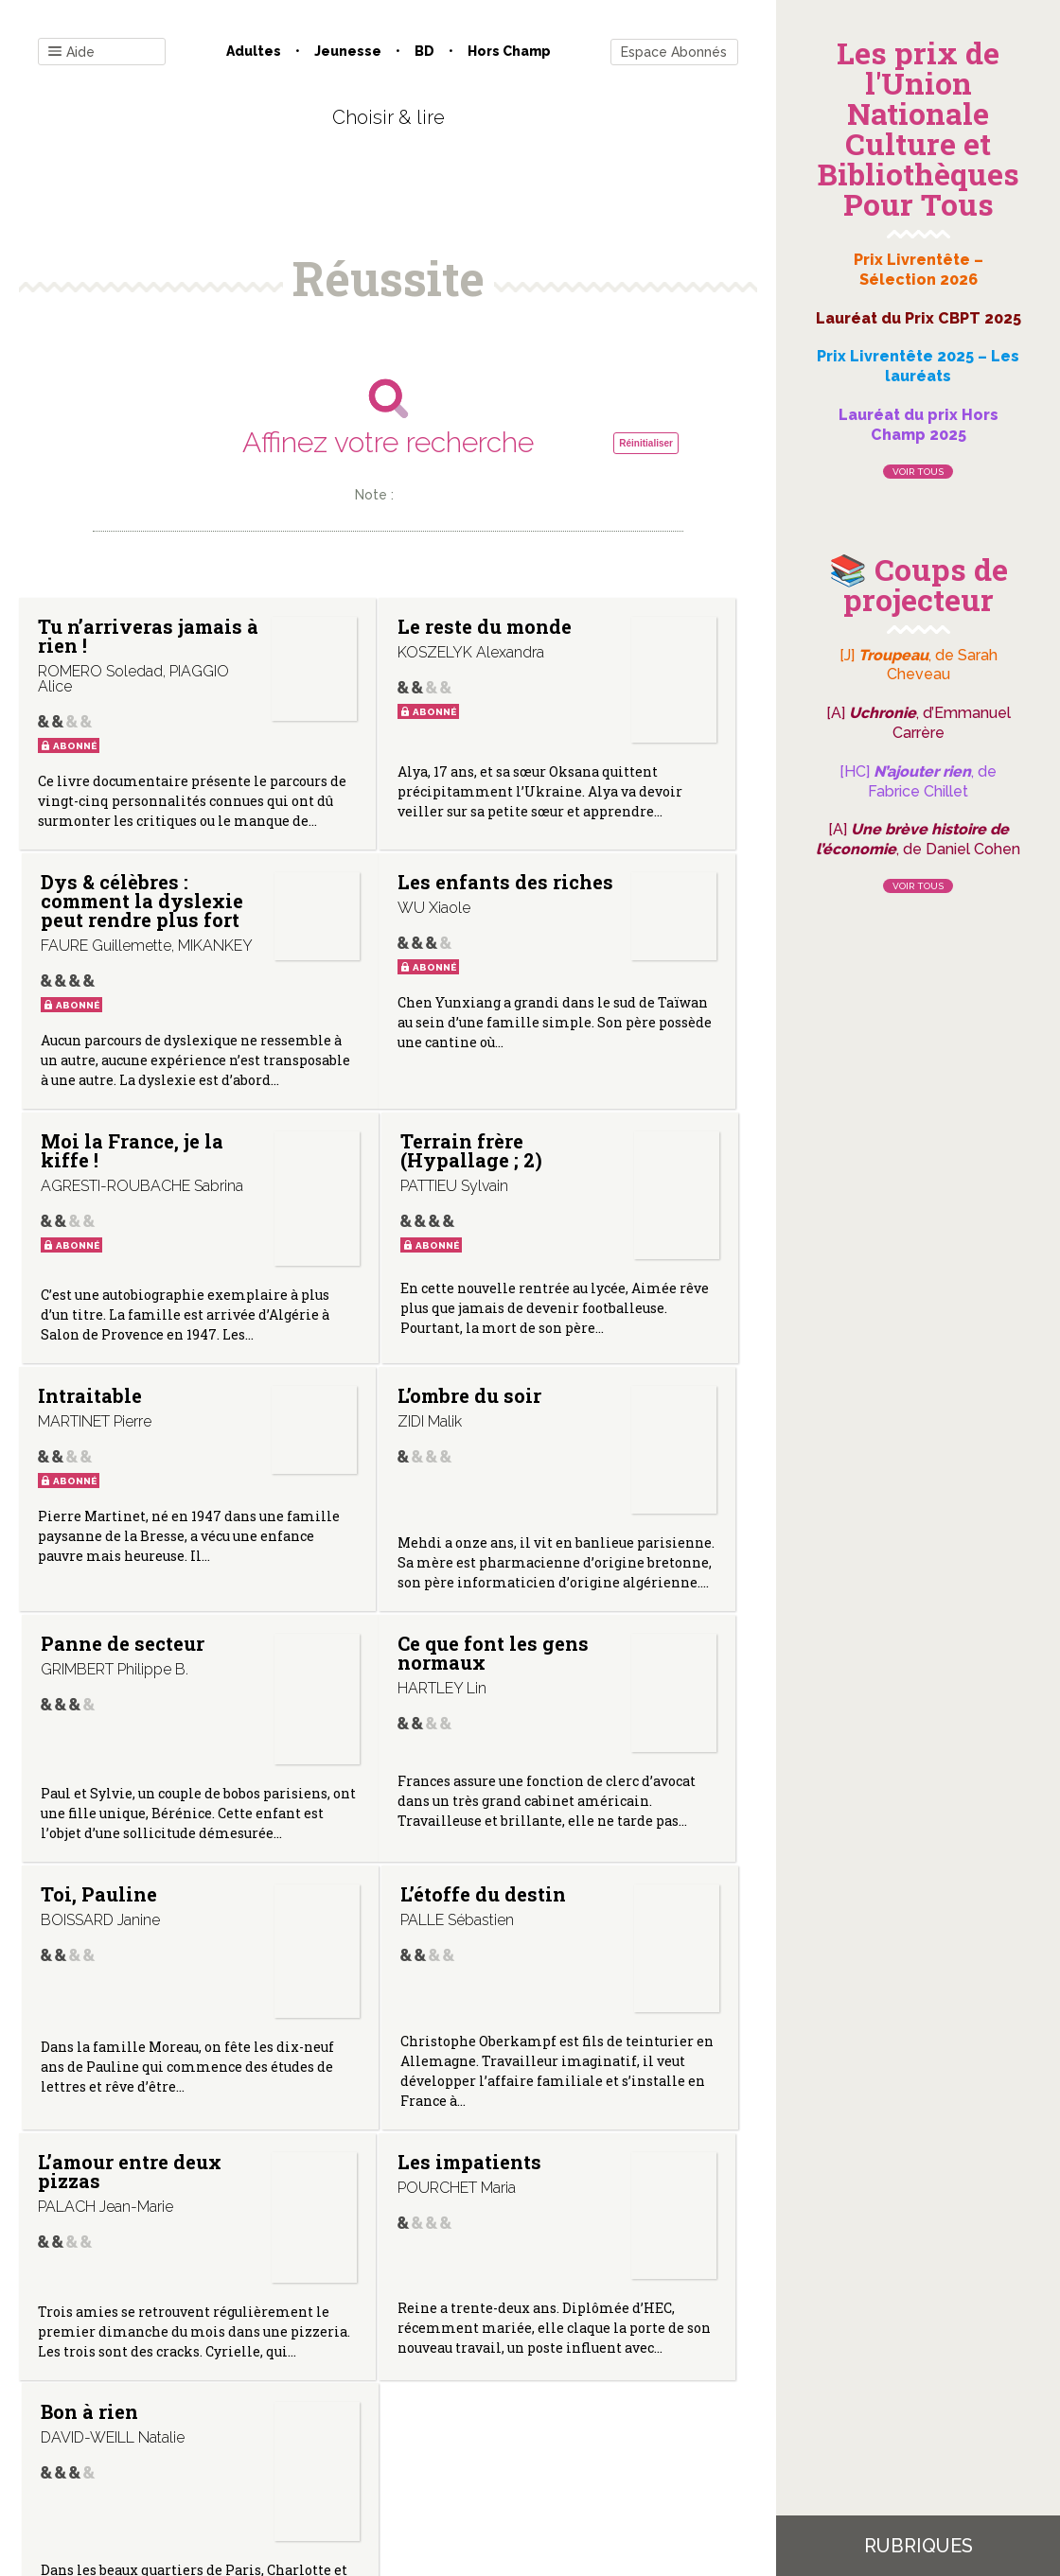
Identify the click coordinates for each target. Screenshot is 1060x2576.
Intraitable (90, 1345)
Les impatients (338, 1955)
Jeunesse (347, 51)
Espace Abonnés (674, 52)
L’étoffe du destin (580, 1662)
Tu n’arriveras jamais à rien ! (91, 654)
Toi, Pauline (323, 1662)
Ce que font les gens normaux (91, 1671)
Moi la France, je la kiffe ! (331, 1035)
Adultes (253, 51)
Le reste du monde (337, 635)
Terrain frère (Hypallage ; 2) (585, 1044)
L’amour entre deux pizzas (89, 1965)
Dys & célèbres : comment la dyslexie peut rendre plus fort (585, 683)
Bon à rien (579, 1946)
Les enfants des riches (87, 1035)
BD (424, 51)
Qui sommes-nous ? (289, 2384)
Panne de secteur (575, 1354)
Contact (174, 2384)
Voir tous (918, 471)
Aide (71, 52)
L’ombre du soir (335, 1354)
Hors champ (509, 51)
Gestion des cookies (570, 2384)
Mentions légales (430, 2384)
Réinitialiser (646, 443)
